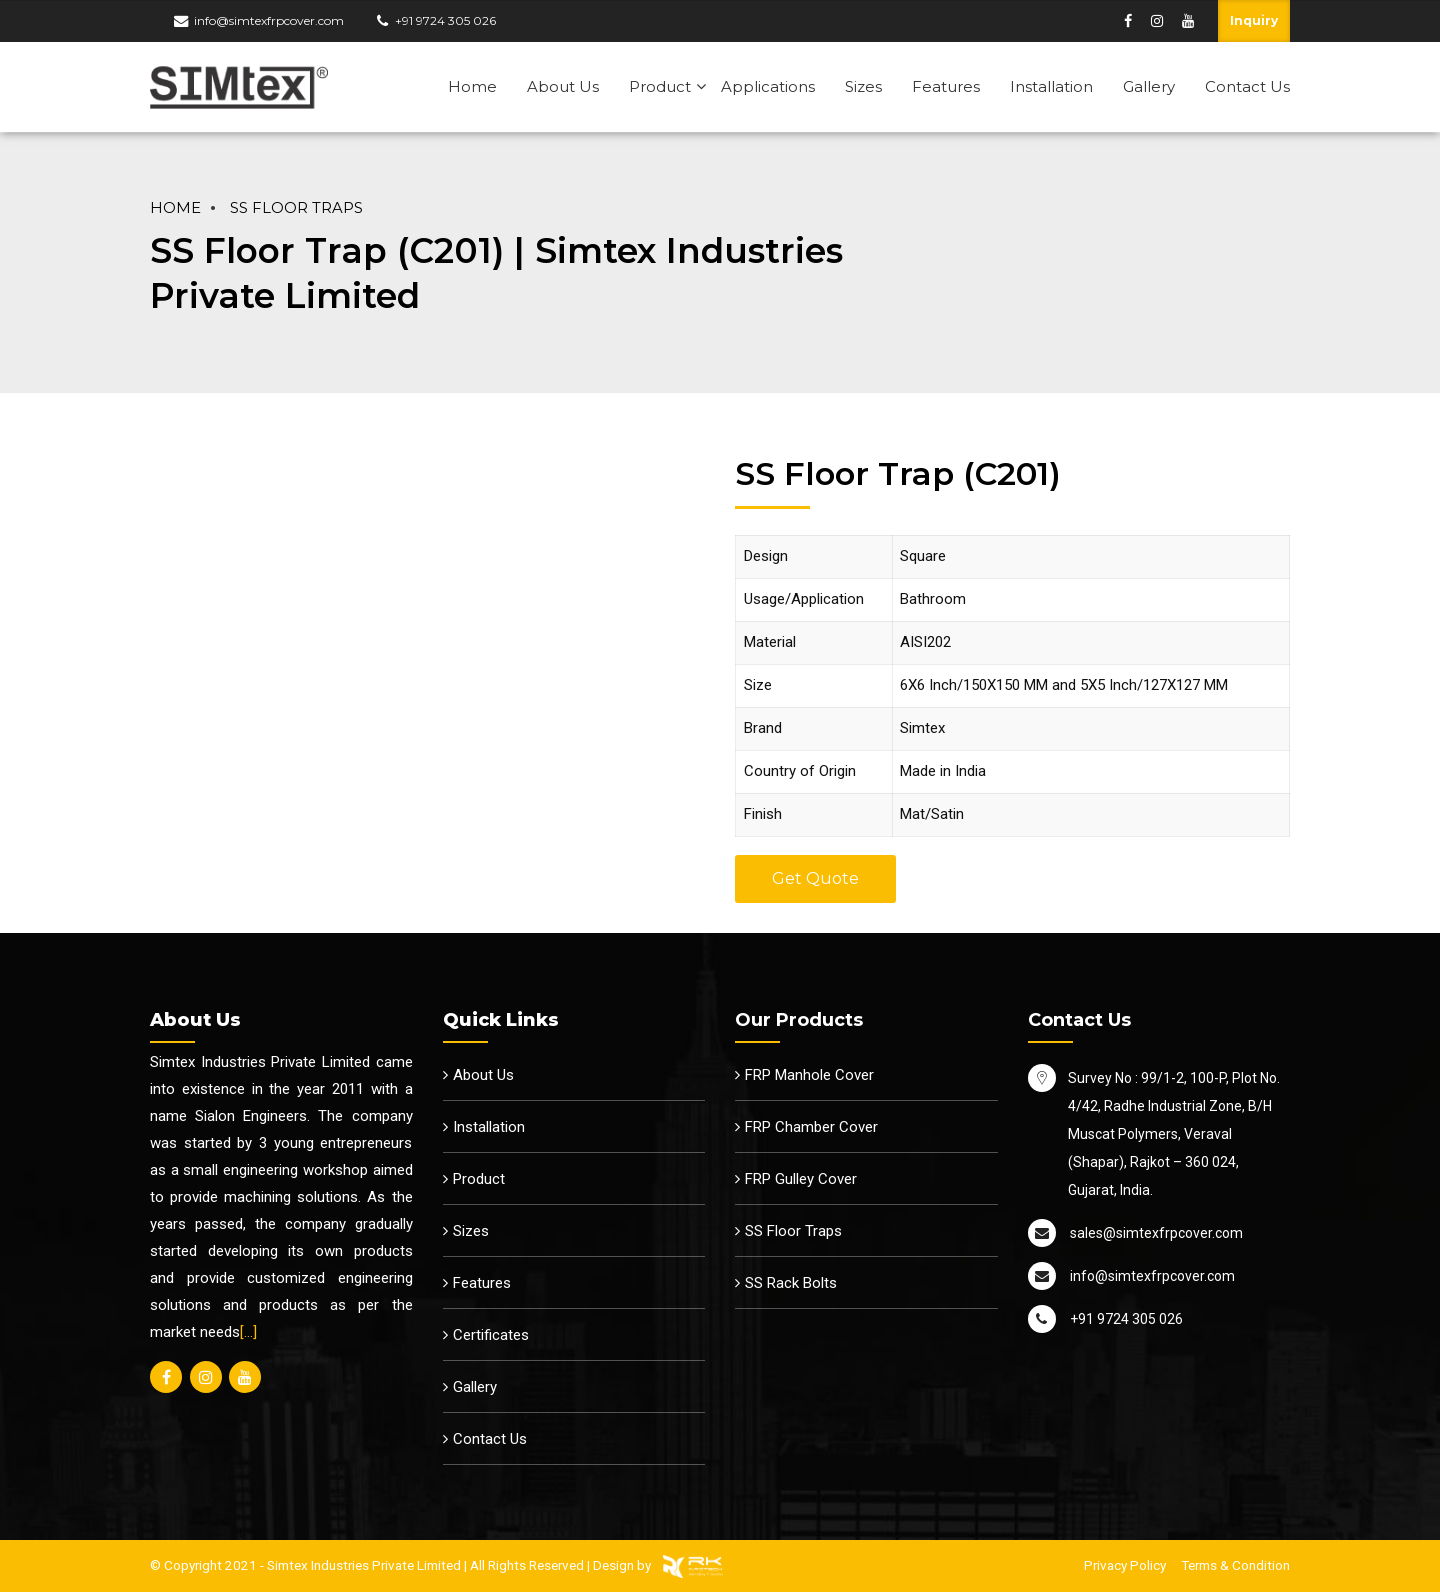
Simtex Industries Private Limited (364, 1565)
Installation (1051, 86)
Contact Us (1247, 86)
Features (946, 86)
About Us (563, 86)
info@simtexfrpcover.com (269, 20)
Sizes (863, 86)
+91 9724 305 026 (445, 20)
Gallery (1149, 86)
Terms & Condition (1235, 1565)
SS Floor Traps (296, 208)
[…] (248, 1332)
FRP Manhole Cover (809, 1075)
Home (472, 86)
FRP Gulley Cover (801, 1179)
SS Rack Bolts (791, 1283)
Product (660, 86)
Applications (768, 86)
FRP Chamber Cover (811, 1127)
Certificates (491, 1335)
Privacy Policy (1125, 1565)
